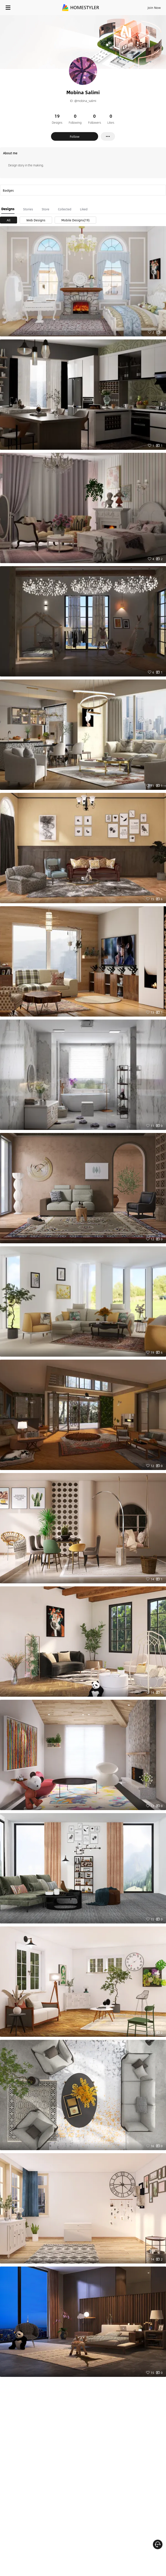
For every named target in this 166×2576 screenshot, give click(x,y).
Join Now (154, 7)
